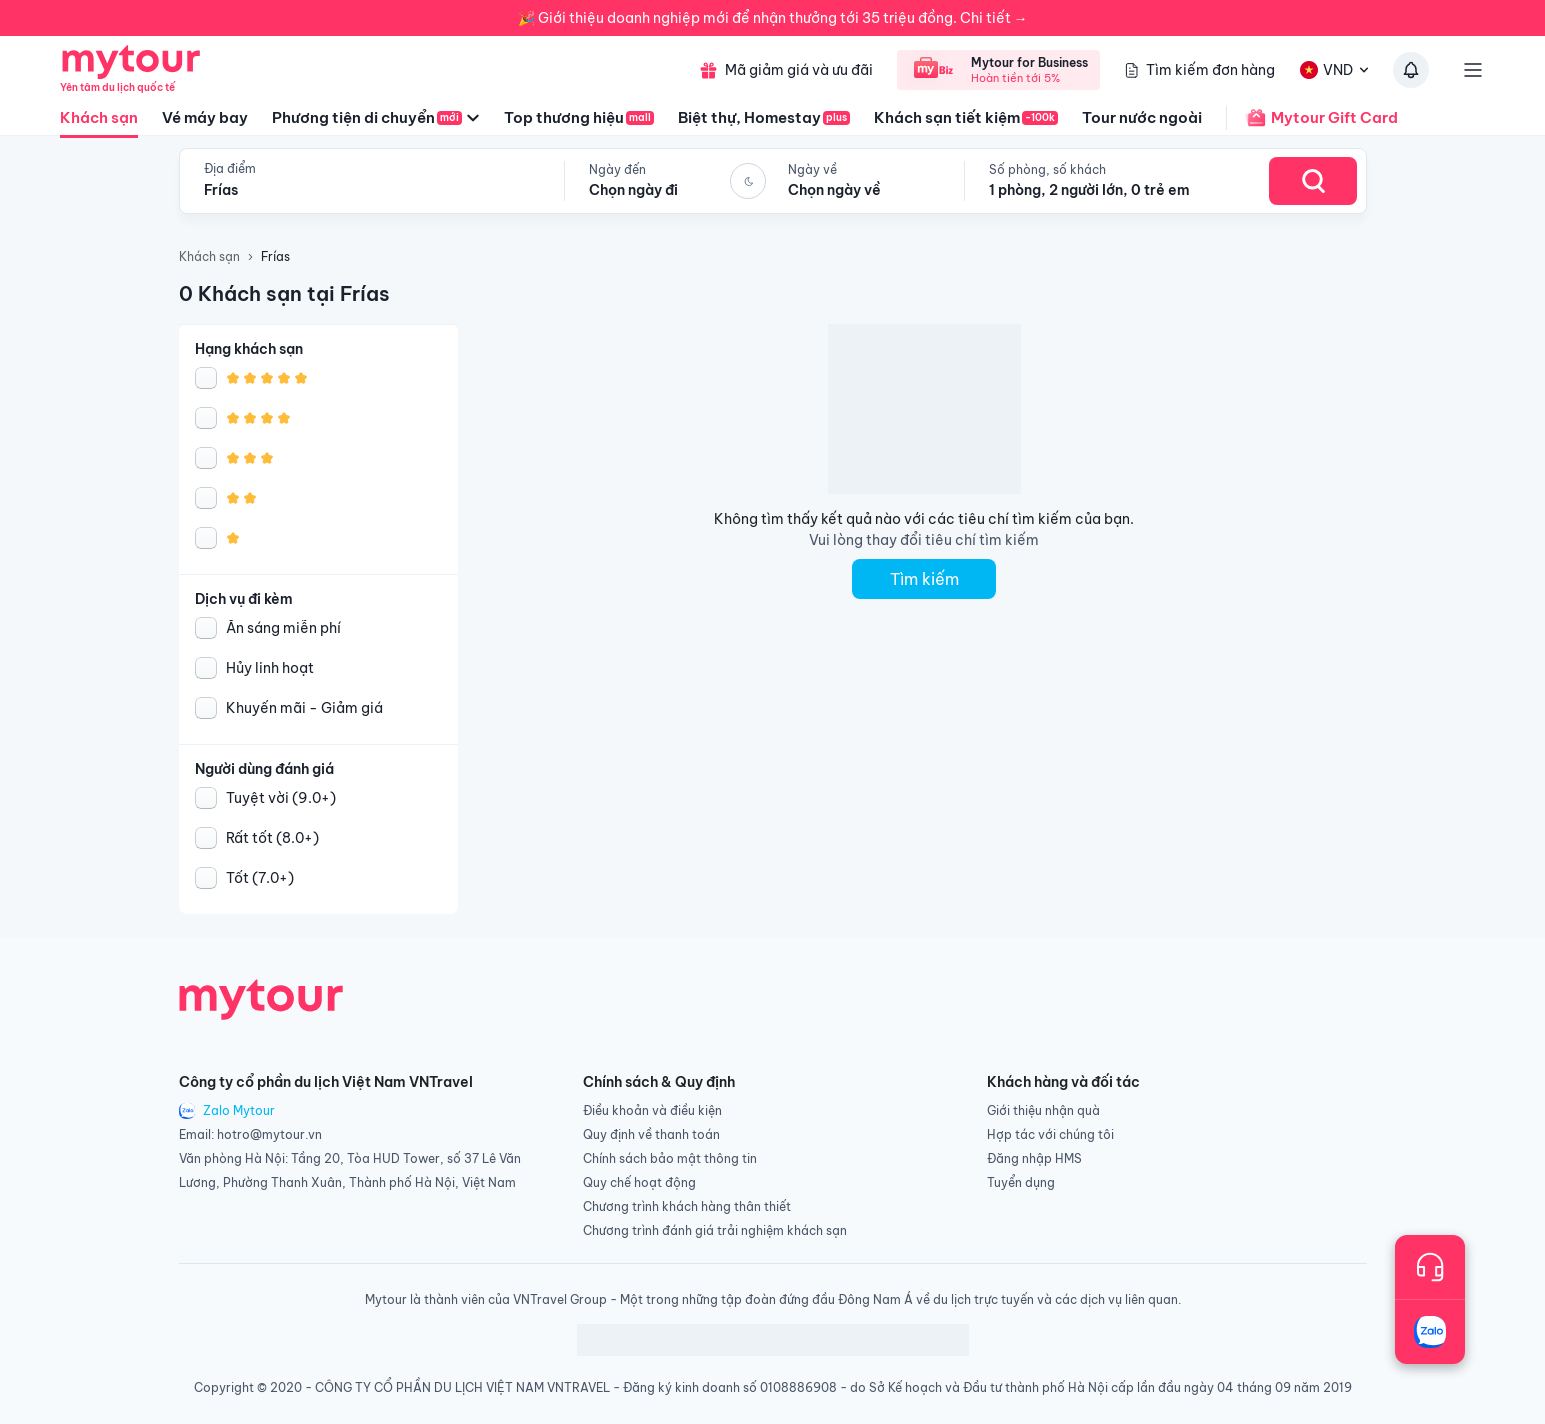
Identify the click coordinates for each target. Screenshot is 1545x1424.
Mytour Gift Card (1312, 118)
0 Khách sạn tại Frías (284, 293)
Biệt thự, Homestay (764, 117)
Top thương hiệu (579, 117)
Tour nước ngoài (1142, 117)
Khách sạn (99, 123)
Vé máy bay (205, 117)
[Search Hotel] (1313, 181)
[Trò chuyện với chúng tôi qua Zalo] (1430, 1332)
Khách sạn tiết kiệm (966, 117)
